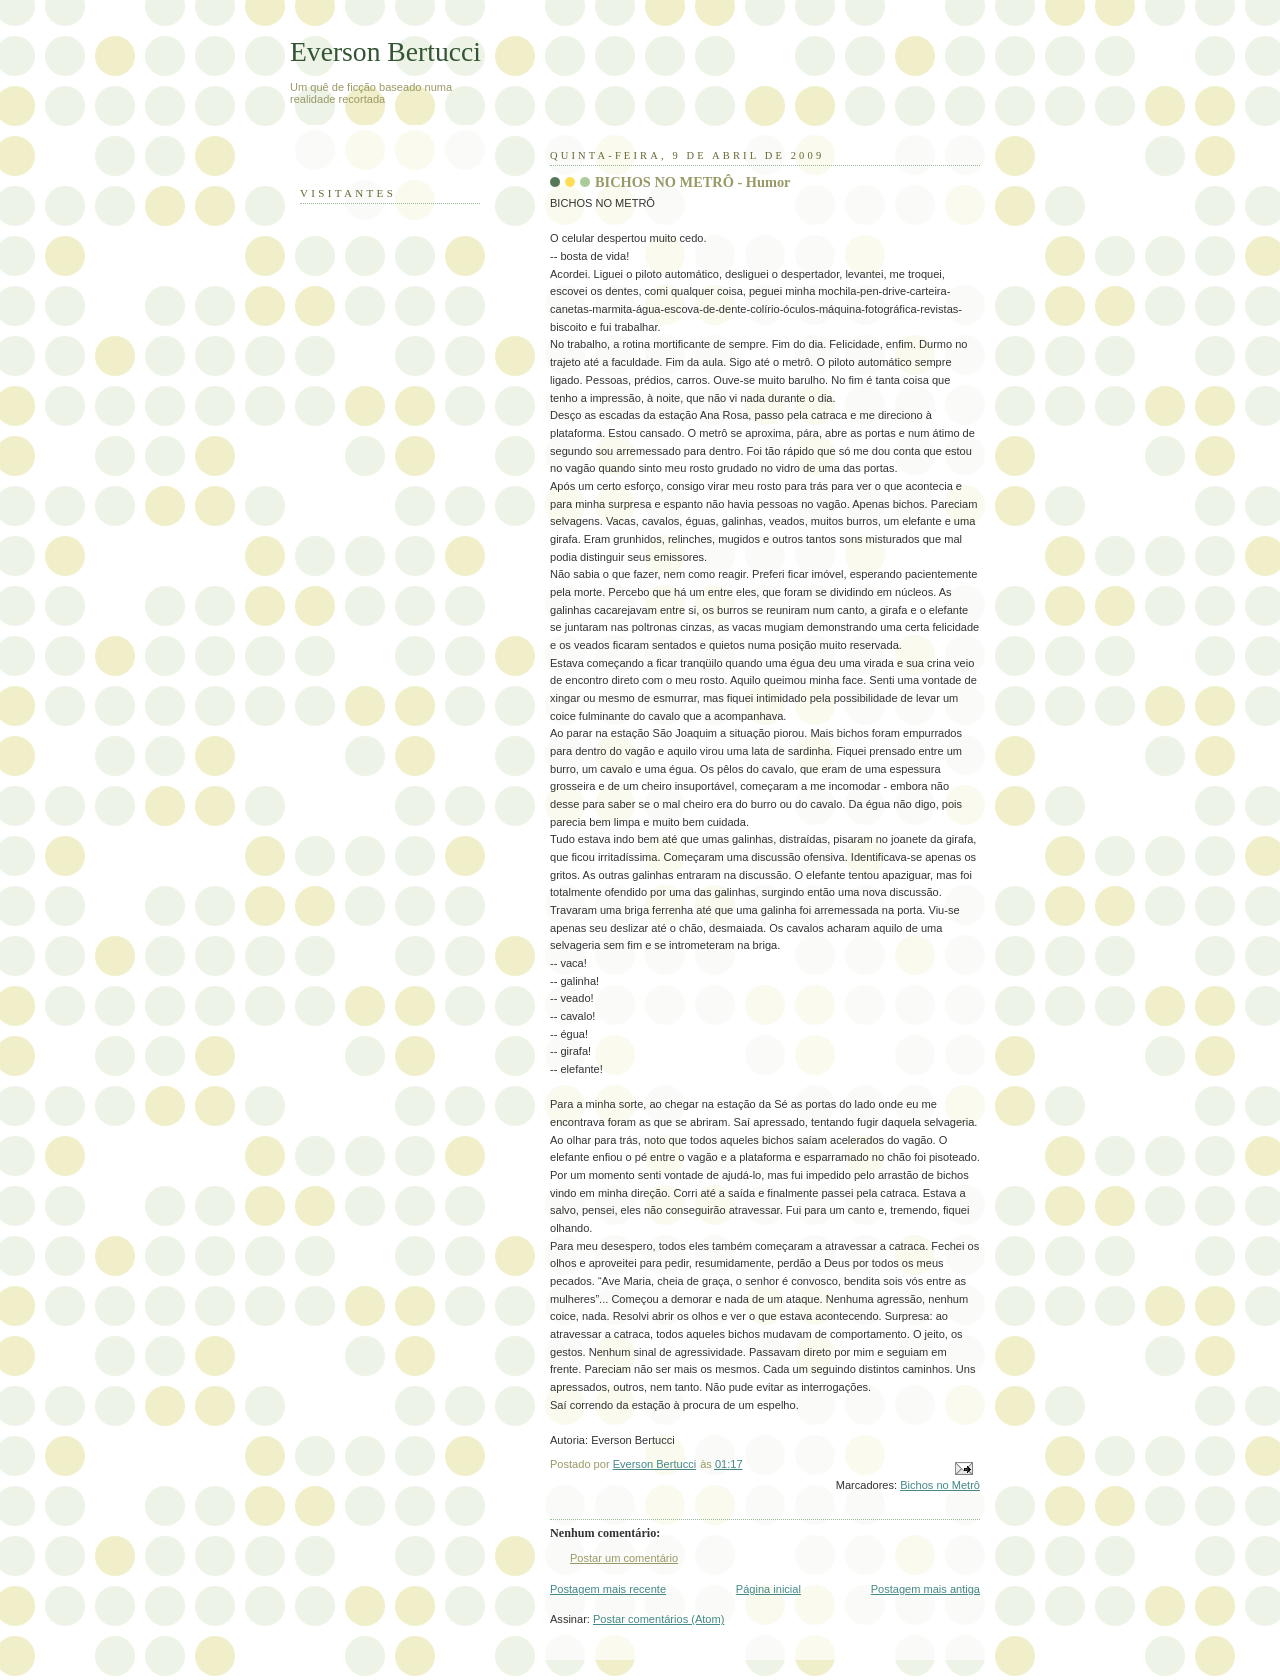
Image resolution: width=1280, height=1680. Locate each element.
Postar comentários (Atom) (658, 1619)
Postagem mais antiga (925, 1589)
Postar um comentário (624, 1558)
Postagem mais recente (608, 1589)
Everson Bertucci (385, 51)
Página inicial (768, 1589)
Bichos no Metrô (940, 1485)
